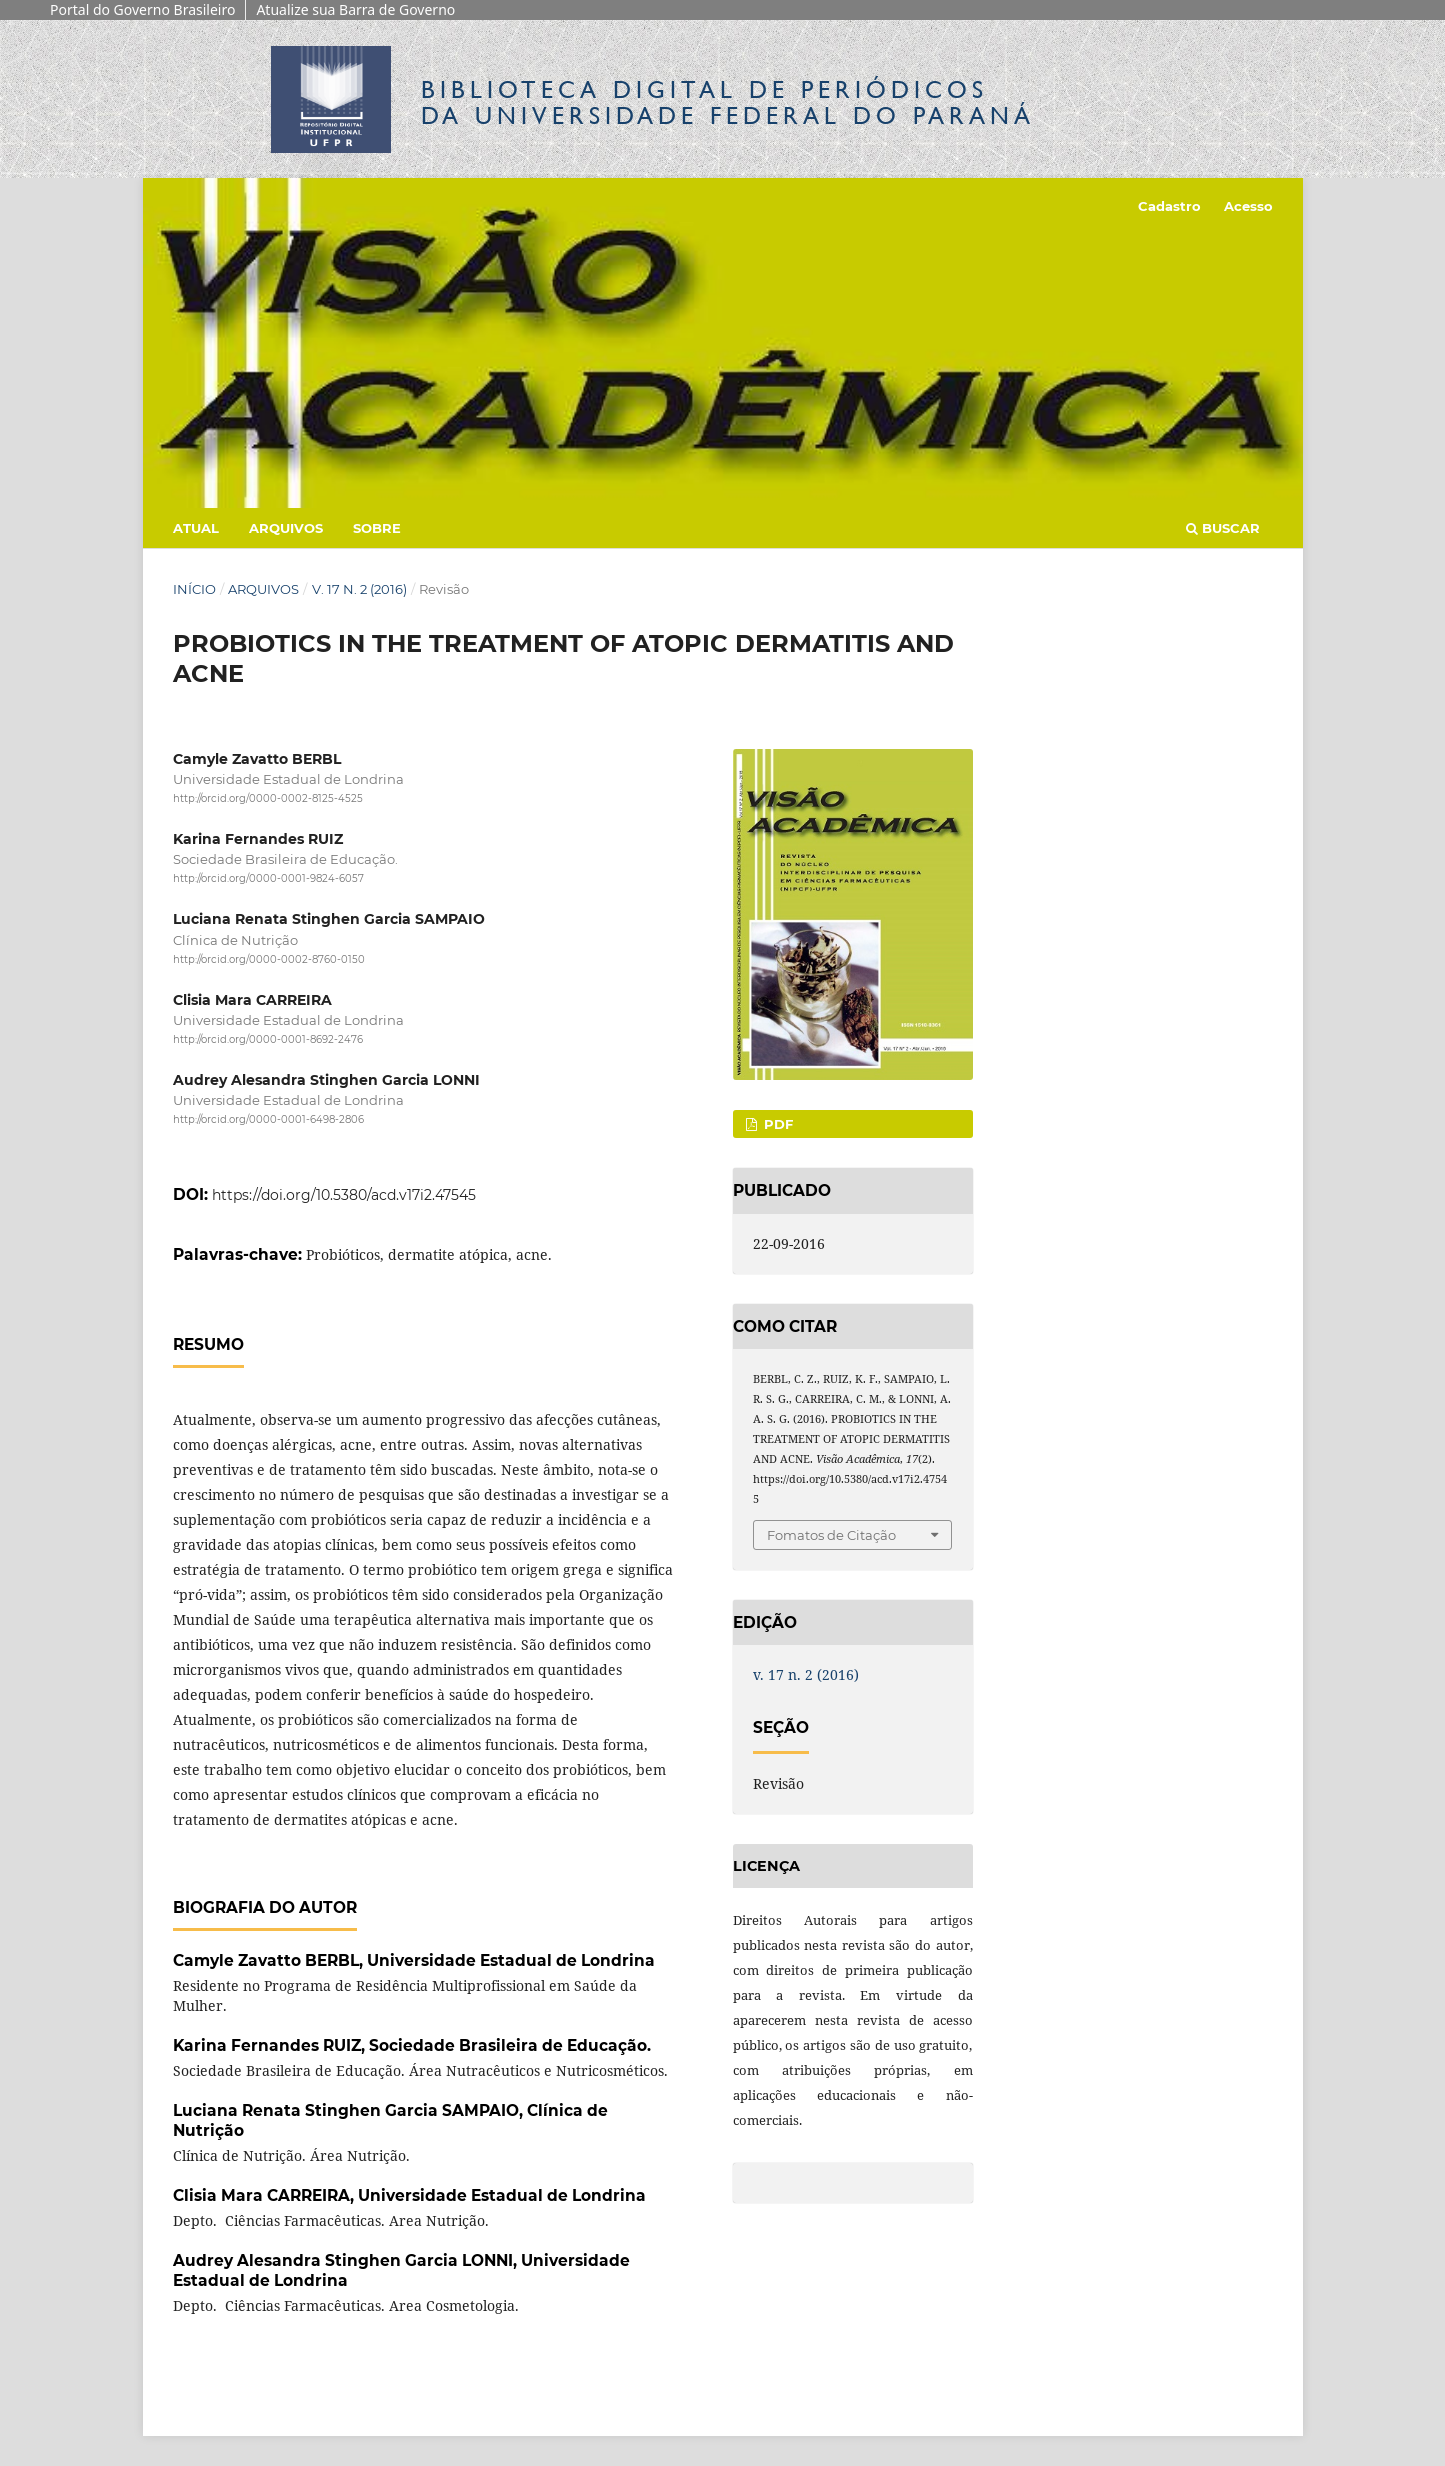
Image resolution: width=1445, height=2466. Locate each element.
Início (194, 589)
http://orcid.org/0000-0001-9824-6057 (268, 878)
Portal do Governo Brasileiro (142, 9)
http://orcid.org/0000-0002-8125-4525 (268, 798)
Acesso (1248, 206)
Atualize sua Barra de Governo (355, 9)
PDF (776, 1124)
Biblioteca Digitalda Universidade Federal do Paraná (728, 102)
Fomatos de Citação (831, 1535)
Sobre (377, 528)
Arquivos (286, 528)
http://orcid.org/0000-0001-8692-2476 (268, 1039)
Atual (196, 528)
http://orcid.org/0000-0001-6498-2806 (268, 1119)
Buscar (1223, 528)
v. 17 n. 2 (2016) (359, 589)
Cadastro (1169, 206)
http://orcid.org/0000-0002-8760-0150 (269, 959)
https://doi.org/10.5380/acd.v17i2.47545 (344, 1195)
